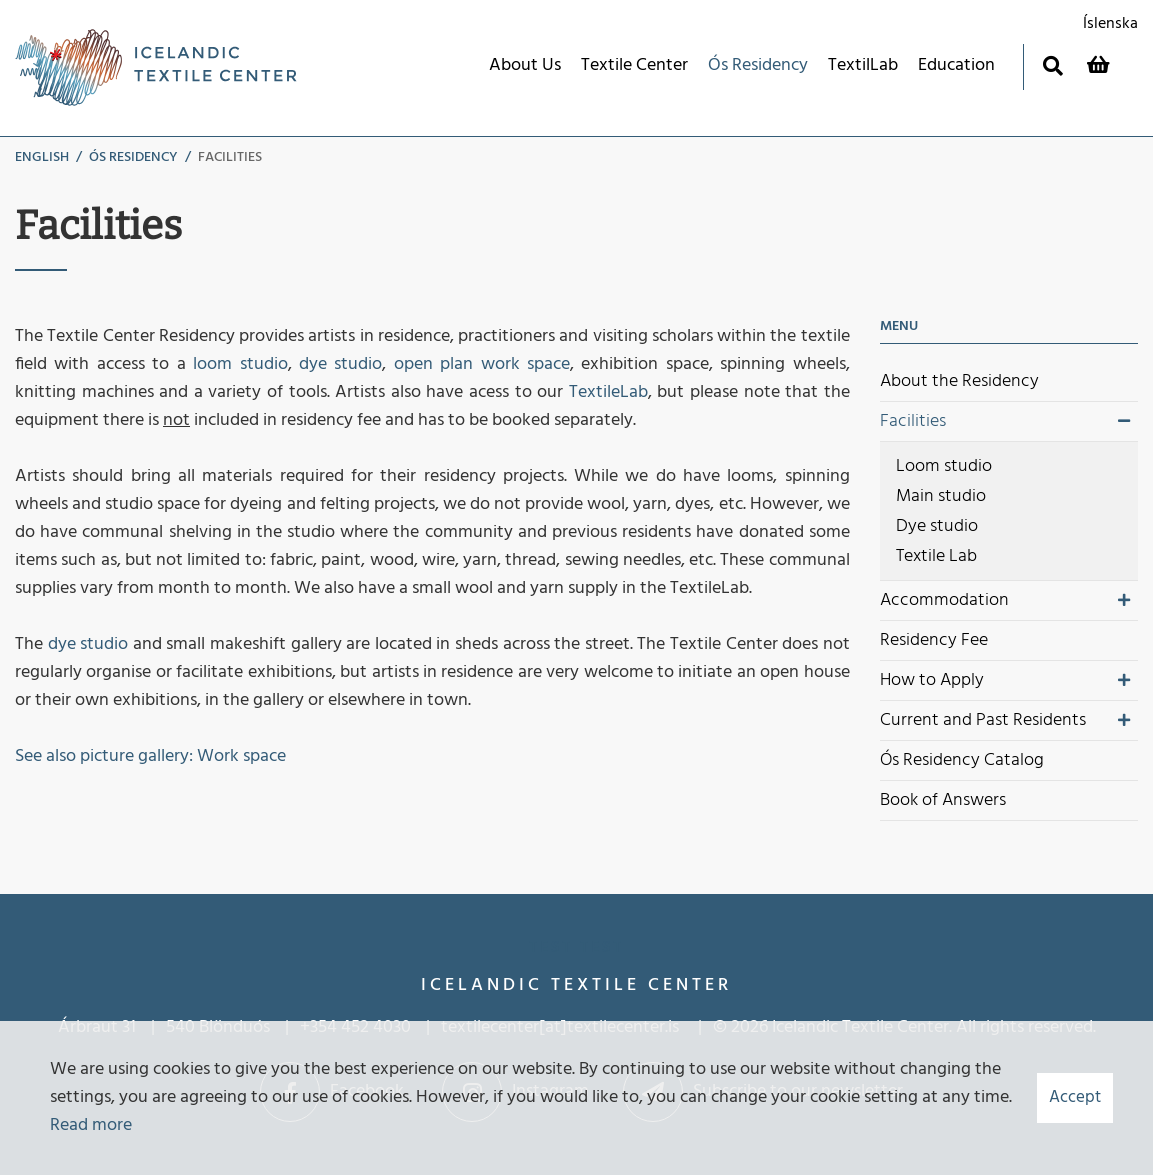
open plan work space (482, 364)
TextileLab (608, 392)
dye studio (340, 364)
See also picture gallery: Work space (150, 756)
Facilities (230, 157)
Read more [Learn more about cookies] (91, 1125)
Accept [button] (1075, 1097)
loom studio (240, 364)
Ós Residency (133, 157)
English (42, 157)
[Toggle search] (1052, 65)
